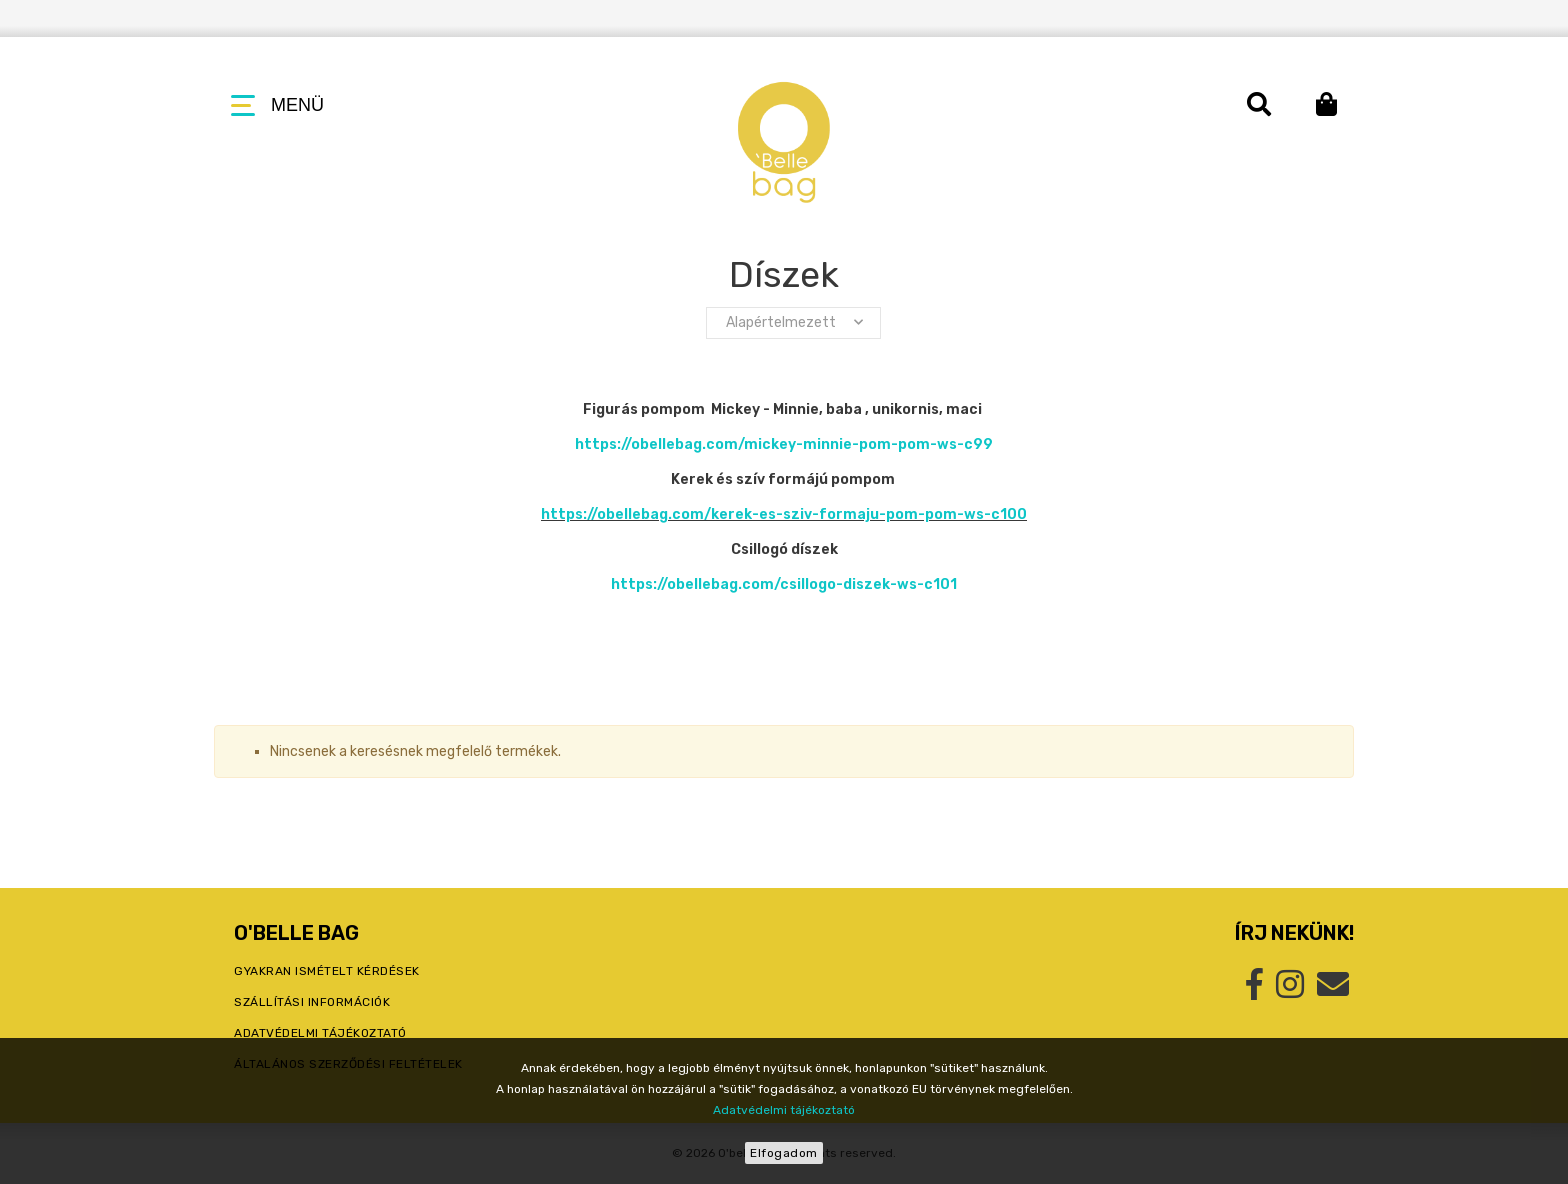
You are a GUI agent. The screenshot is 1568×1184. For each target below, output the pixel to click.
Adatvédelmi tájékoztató (784, 1110)
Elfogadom (784, 1153)
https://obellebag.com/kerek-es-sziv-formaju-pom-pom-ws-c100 (784, 514)
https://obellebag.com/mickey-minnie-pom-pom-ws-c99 (784, 444)
